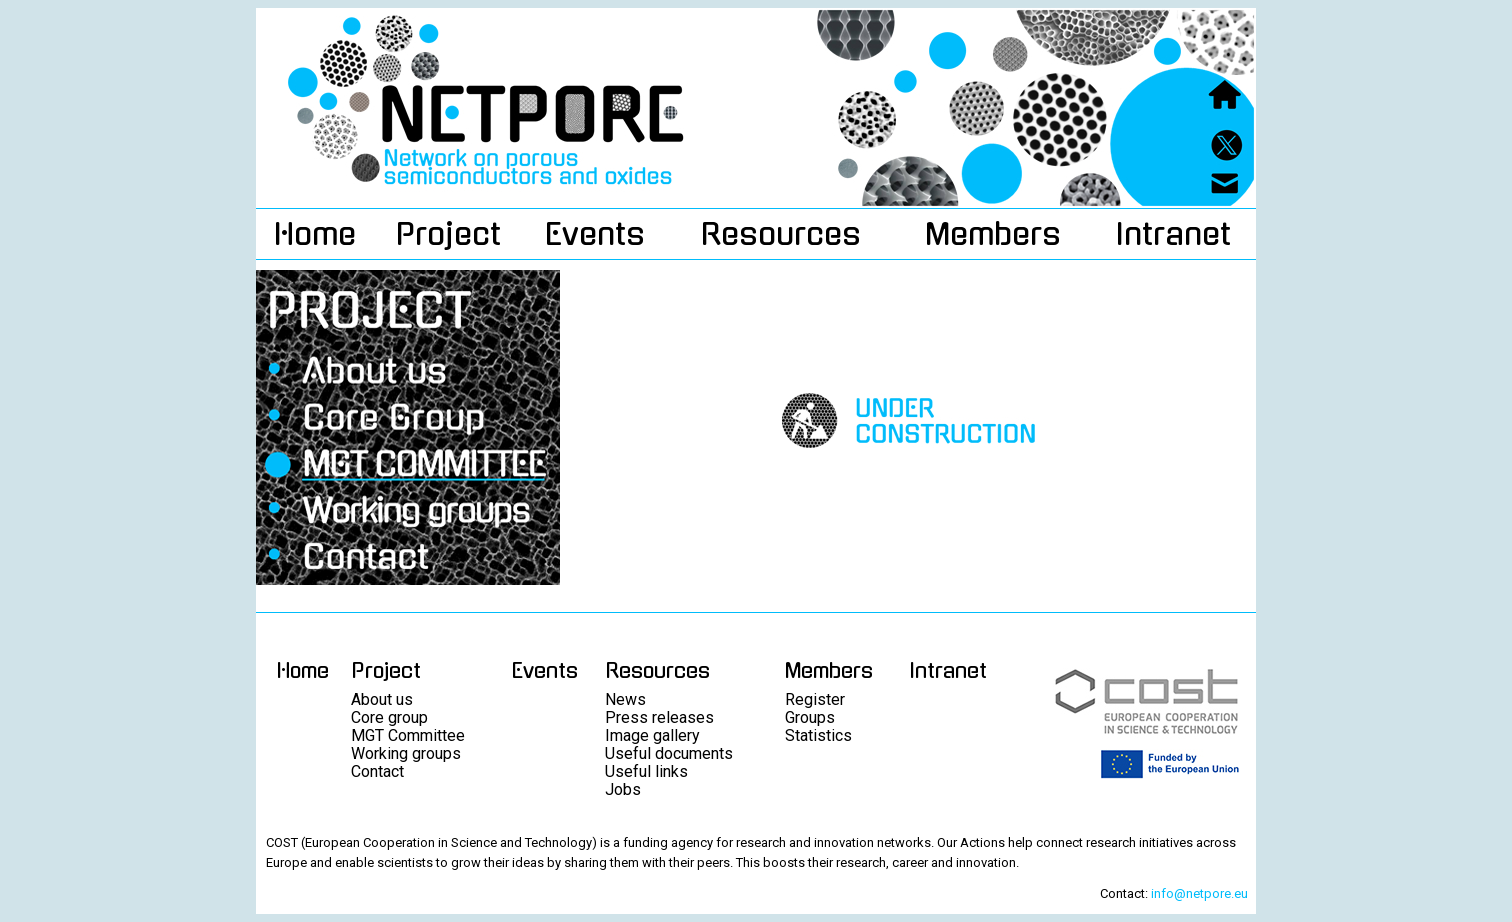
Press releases (659, 717)
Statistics (818, 735)
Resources (781, 234)
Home (315, 234)
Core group (389, 717)
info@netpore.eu (1199, 893)
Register (815, 699)
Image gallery (652, 735)
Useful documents (669, 753)
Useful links (646, 771)
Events (595, 234)
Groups (810, 717)
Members (993, 234)
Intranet (1173, 234)
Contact (377, 771)
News (625, 699)
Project (448, 234)
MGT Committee (408, 735)
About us (382, 699)
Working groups (406, 753)
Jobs (623, 789)
